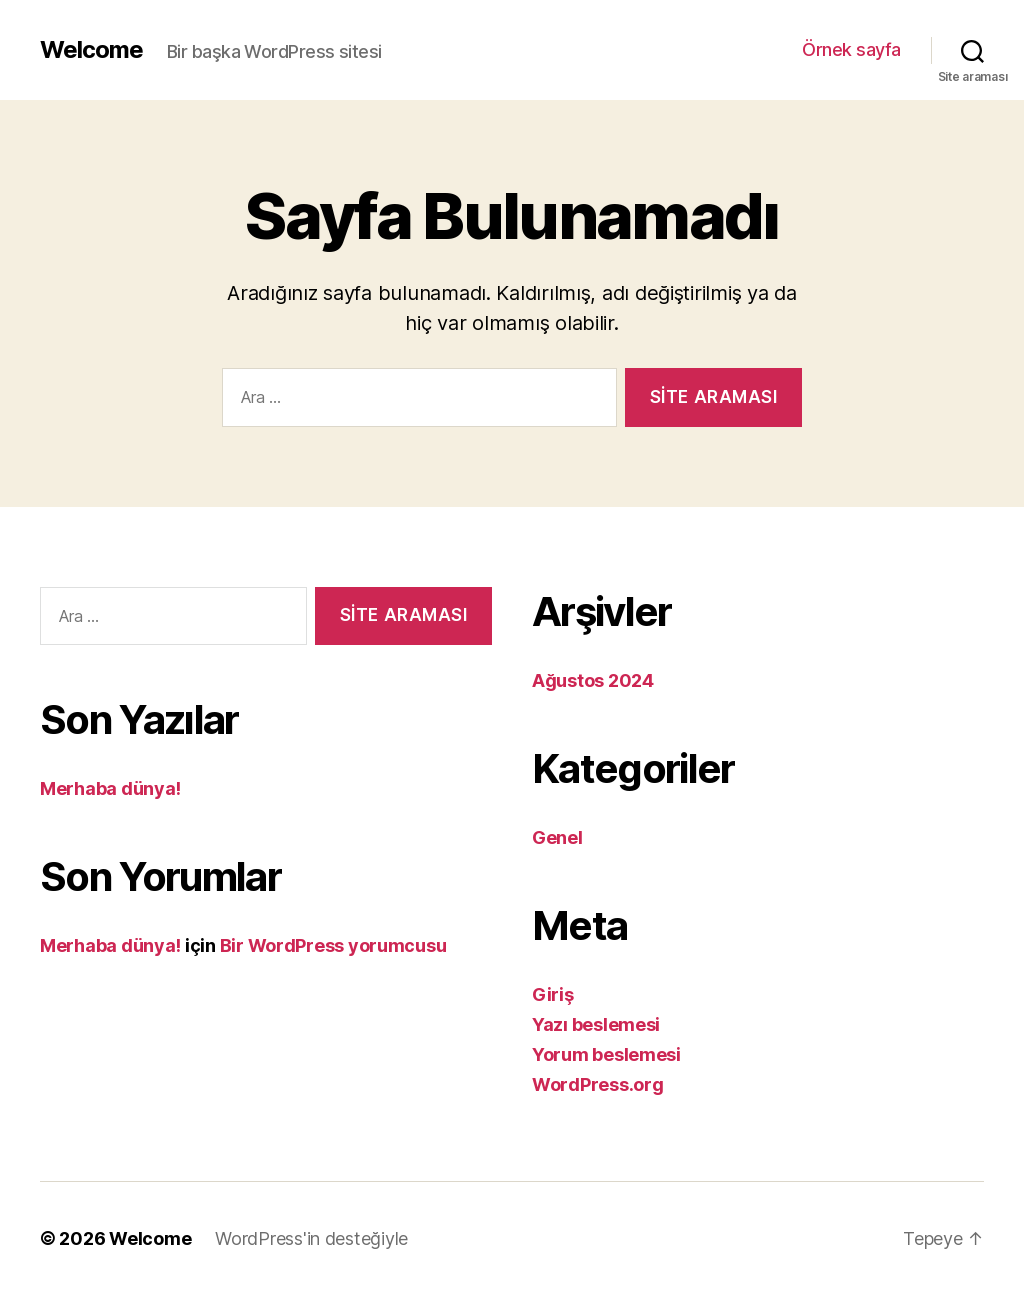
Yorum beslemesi (606, 1054)
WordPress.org (598, 1084)
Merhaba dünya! (110, 788)
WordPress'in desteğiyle (311, 1238)
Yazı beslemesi (596, 1024)
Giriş (553, 994)
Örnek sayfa (851, 49)
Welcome (91, 50)
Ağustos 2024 (593, 680)
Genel (557, 837)
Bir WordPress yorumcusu (333, 945)
